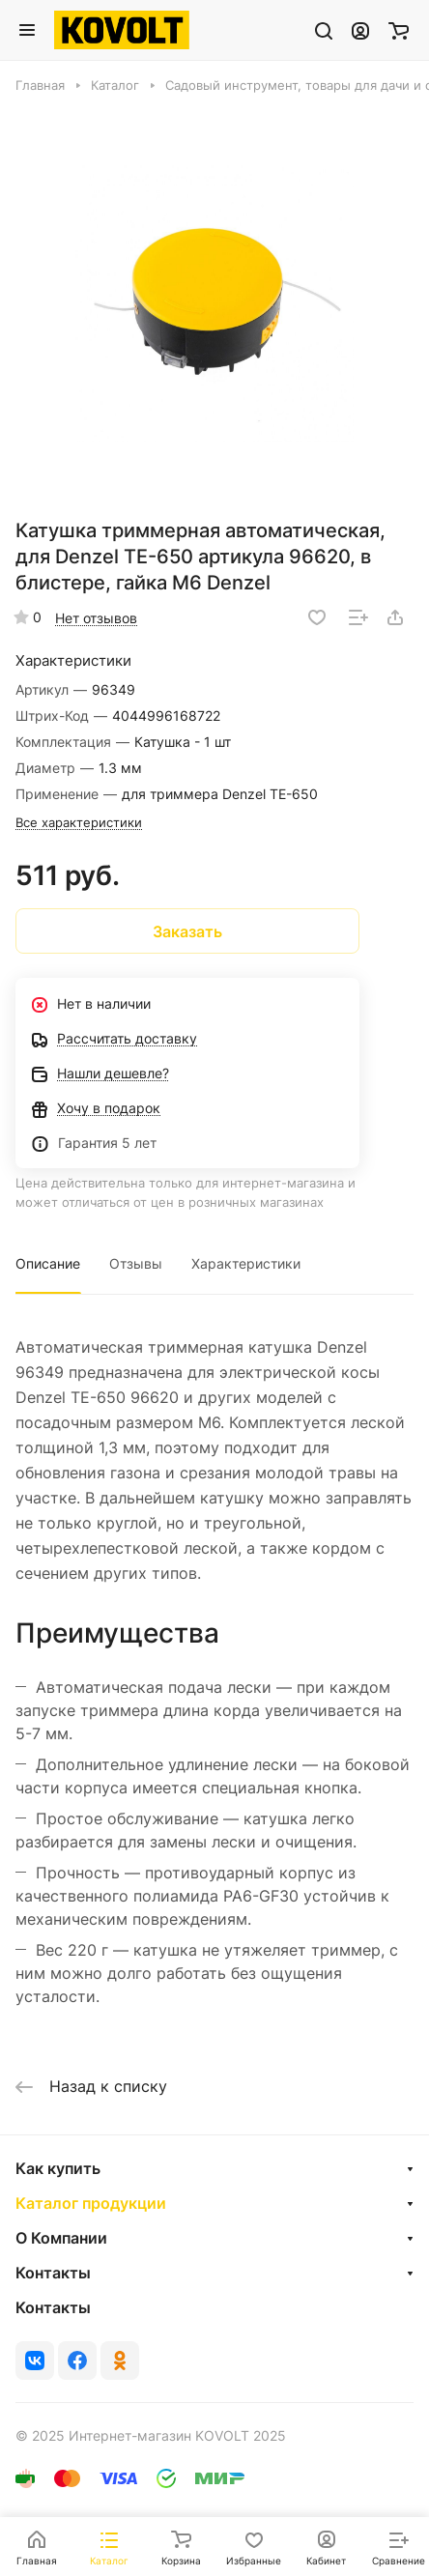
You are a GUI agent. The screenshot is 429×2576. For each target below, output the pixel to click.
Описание (47, 1263)
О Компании (61, 2237)
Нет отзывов (96, 618)
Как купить (57, 2168)
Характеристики (245, 1263)
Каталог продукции (90, 2203)
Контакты (53, 2272)
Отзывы (135, 1263)
